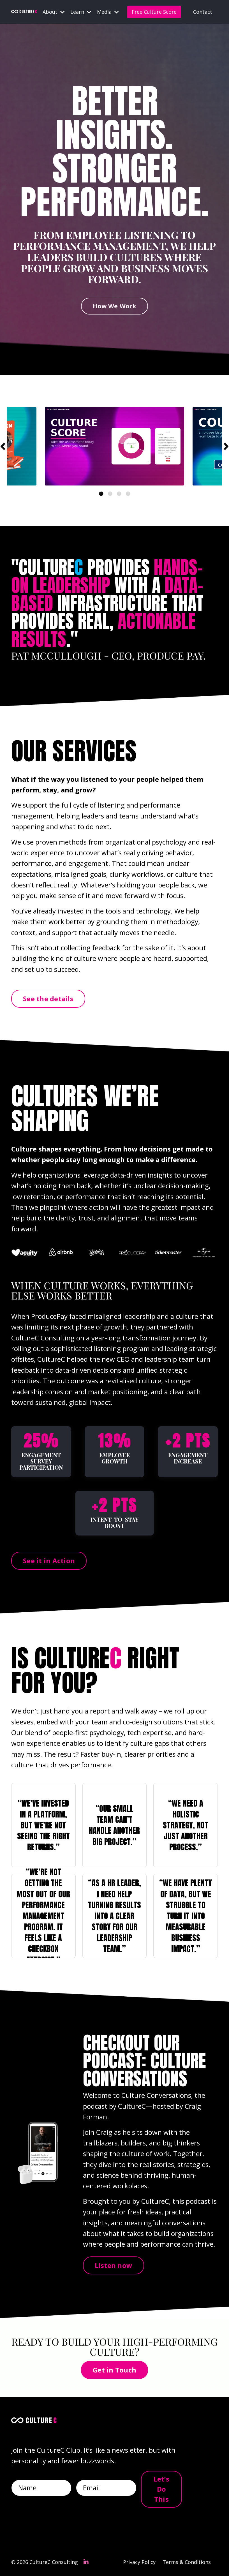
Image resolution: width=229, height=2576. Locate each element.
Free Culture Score (154, 11)
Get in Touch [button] (114, 2369)
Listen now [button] (114, 2265)
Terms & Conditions (187, 2562)
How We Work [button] (114, 306)
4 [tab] (128, 493)
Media (108, 11)
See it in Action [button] (49, 1560)
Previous (3, 446)
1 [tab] (101, 493)
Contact (202, 11)
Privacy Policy (139, 2562)
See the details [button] (48, 998)
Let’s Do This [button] (161, 2489)
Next (226, 446)
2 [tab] (110, 493)
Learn (80, 11)
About (54, 11)
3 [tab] (119, 493)
